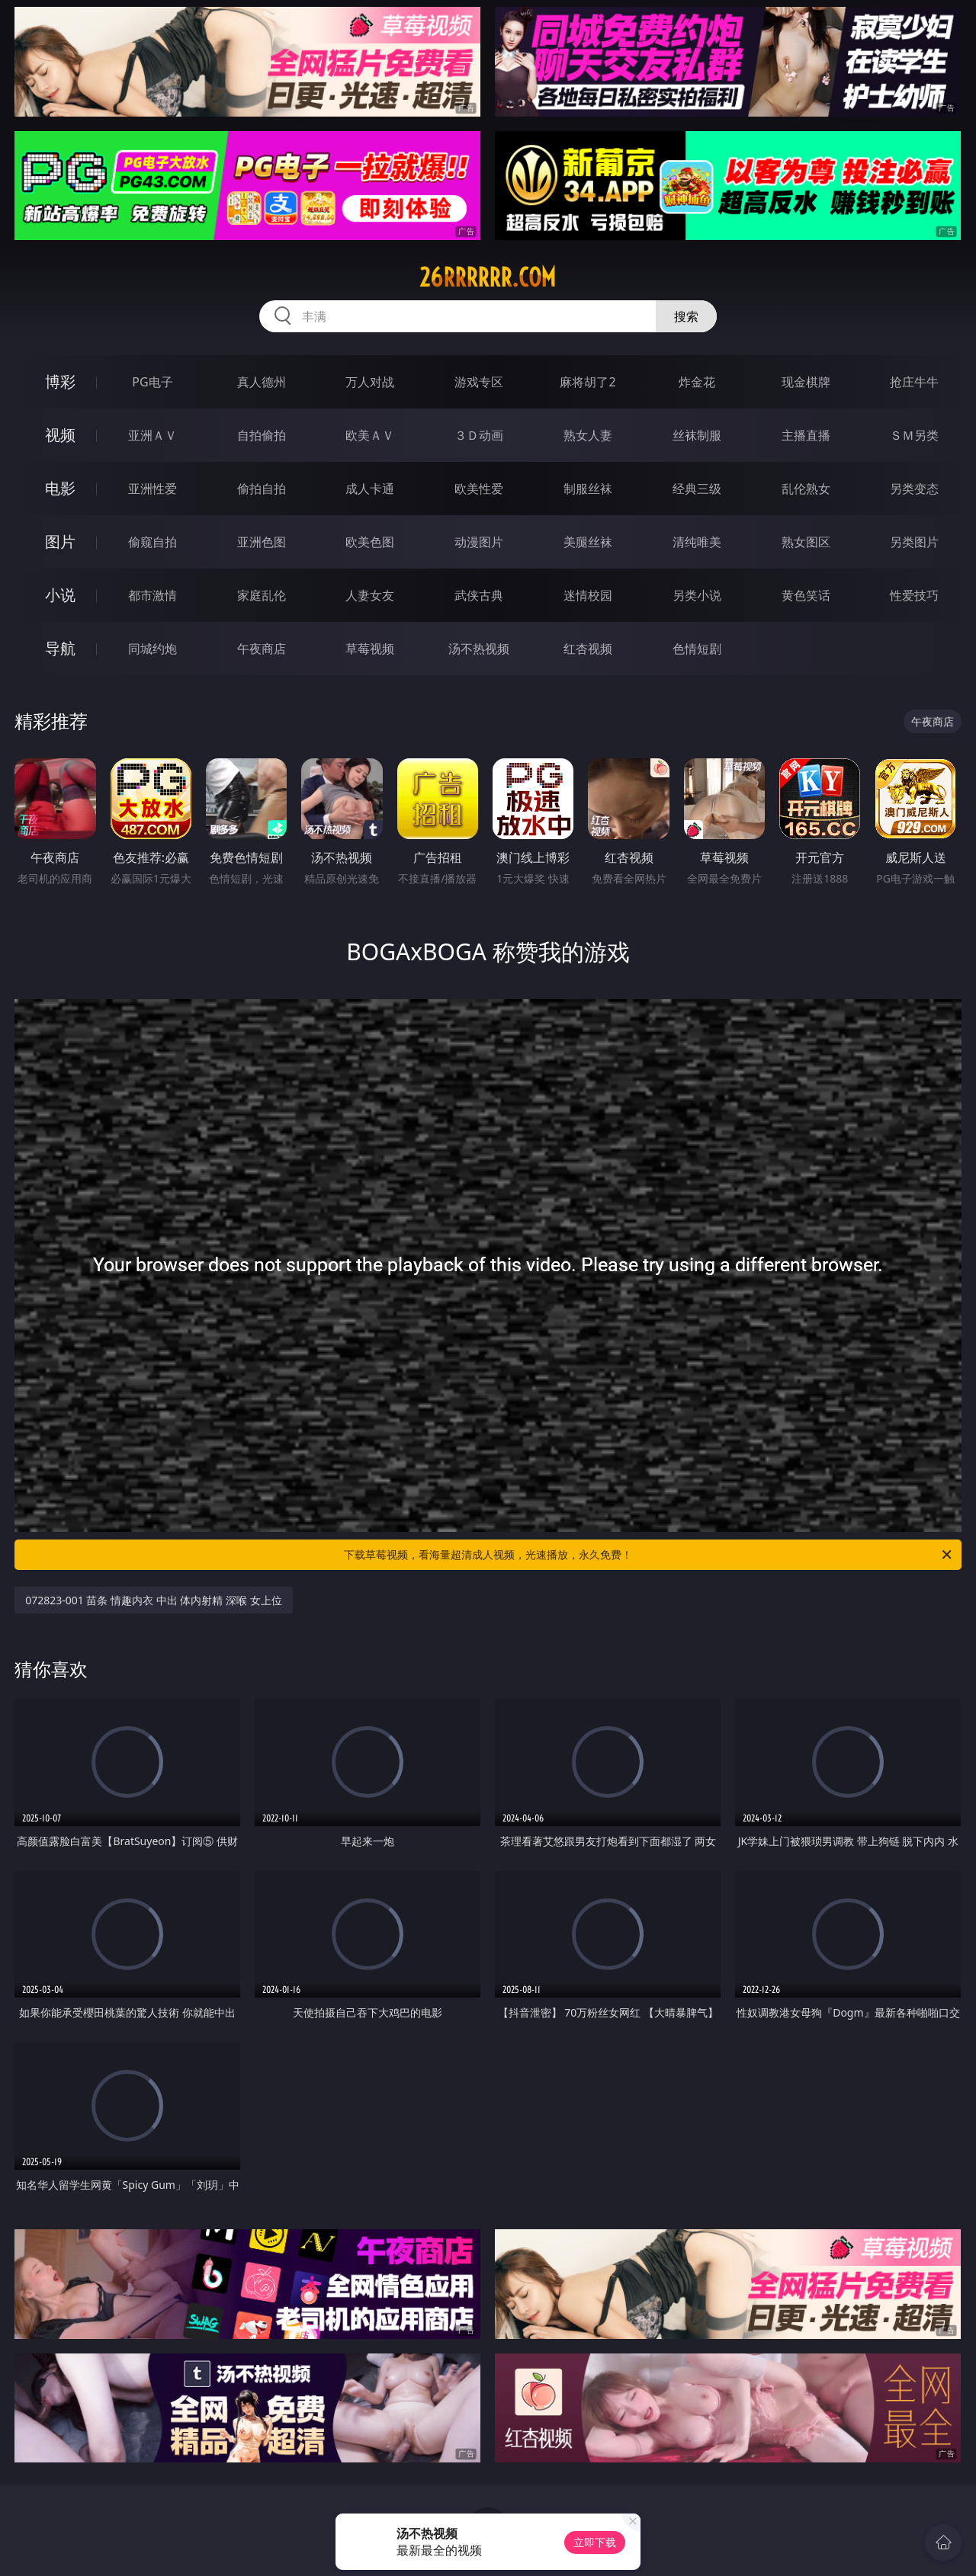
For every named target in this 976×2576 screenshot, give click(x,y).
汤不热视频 (478, 648)
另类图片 (914, 541)
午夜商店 (261, 648)
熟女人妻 (587, 435)
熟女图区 (806, 541)
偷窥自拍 (152, 541)
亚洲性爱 (152, 488)
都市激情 (152, 595)
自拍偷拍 (261, 435)
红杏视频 (587, 648)
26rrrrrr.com (487, 277)
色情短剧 (697, 648)
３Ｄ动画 (478, 435)
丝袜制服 (697, 435)
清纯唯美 (697, 541)
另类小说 (697, 595)
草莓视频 (369, 648)
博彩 (60, 381)
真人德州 (261, 381)
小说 (60, 595)
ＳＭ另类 (914, 435)
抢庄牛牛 (914, 381)
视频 (60, 435)
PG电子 (152, 381)
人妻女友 (369, 595)
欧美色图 (369, 541)
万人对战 (369, 381)
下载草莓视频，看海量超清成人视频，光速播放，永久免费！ (649, 1555)
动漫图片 (478, 541)
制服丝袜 (587, 488)
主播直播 (806, 435)
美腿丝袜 (587, 541)
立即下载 (594, 2542)
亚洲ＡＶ (152, 435)
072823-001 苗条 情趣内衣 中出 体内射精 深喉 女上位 (153, 1600)
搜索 (686, 316)
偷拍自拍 (261, 488)
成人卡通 (369, 488)
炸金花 (697, 381)
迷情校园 (587, 595)
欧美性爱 (478, 488)
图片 (60, 541)
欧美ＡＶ (369, 435)
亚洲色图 (261, 541)
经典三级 (697, 488)
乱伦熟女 (806, 488)
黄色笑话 (806, 595)
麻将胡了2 (587, 381)
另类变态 (914, 488)
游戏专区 (478, 381)
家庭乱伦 (261, 595)
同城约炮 (152, 648)
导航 (60, 648)
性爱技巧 (914, 595)
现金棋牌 (806, 381)
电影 (60, 488)
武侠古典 (478, 595)
